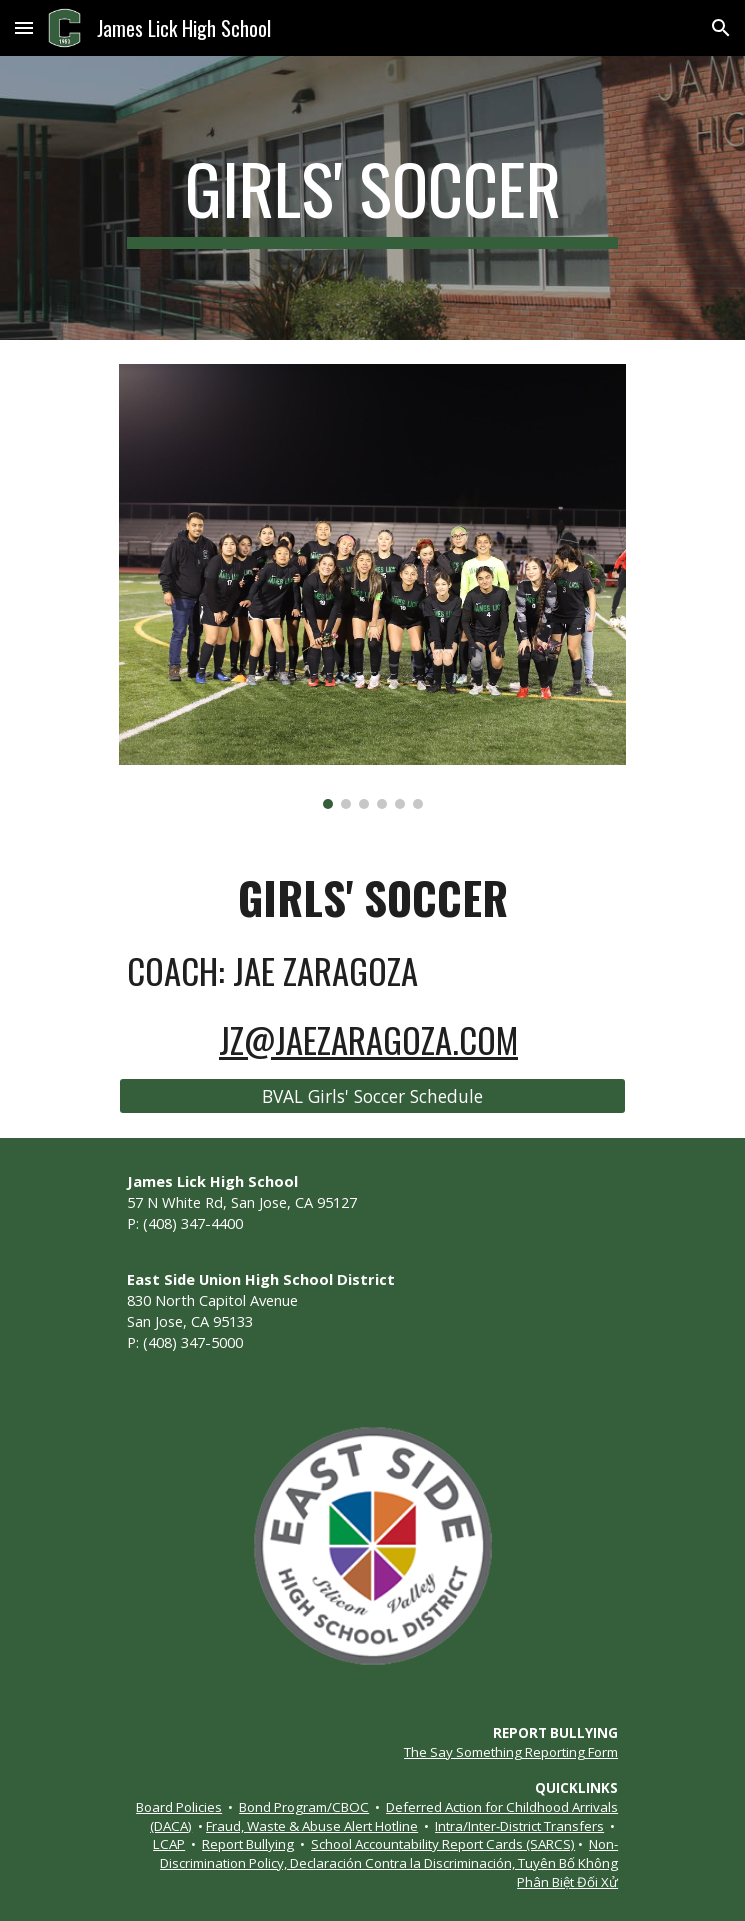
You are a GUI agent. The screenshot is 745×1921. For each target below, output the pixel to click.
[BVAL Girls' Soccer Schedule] (372, 1096)
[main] (372, 198)
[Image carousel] (372, 586)
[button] (24, 27)
